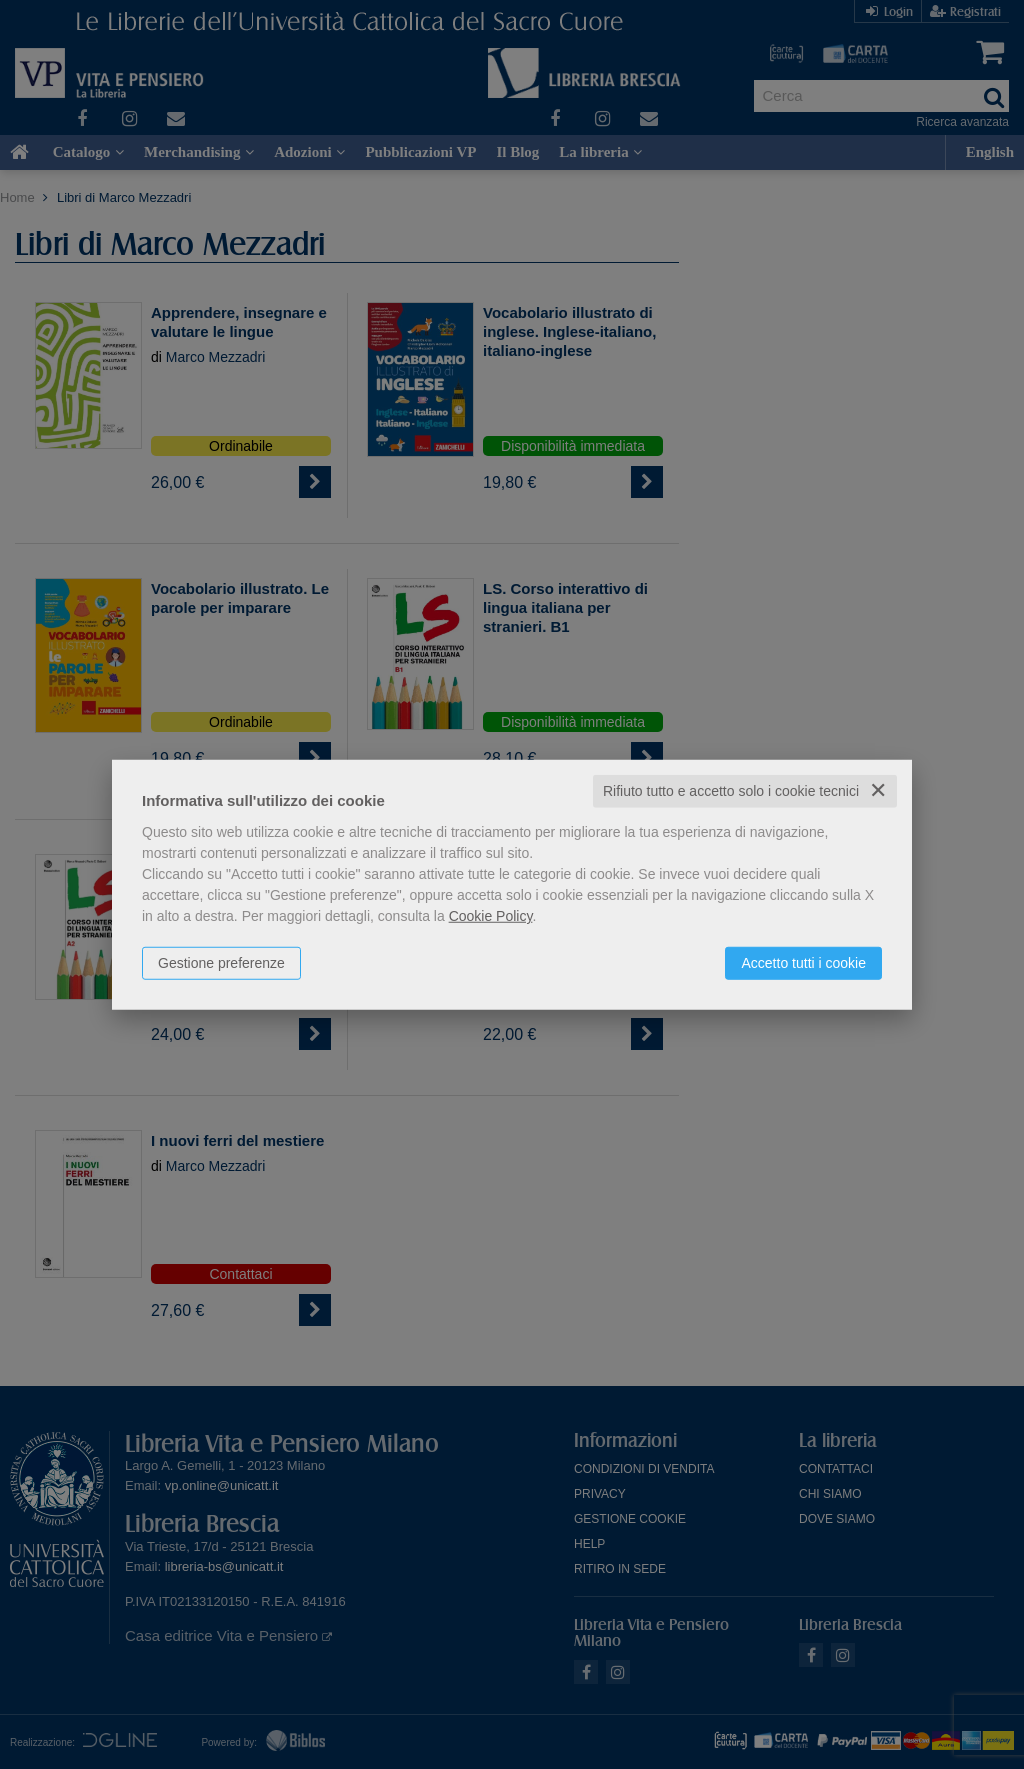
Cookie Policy (491, 916)
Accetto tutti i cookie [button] (803, 963)
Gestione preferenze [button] (221, 963)
